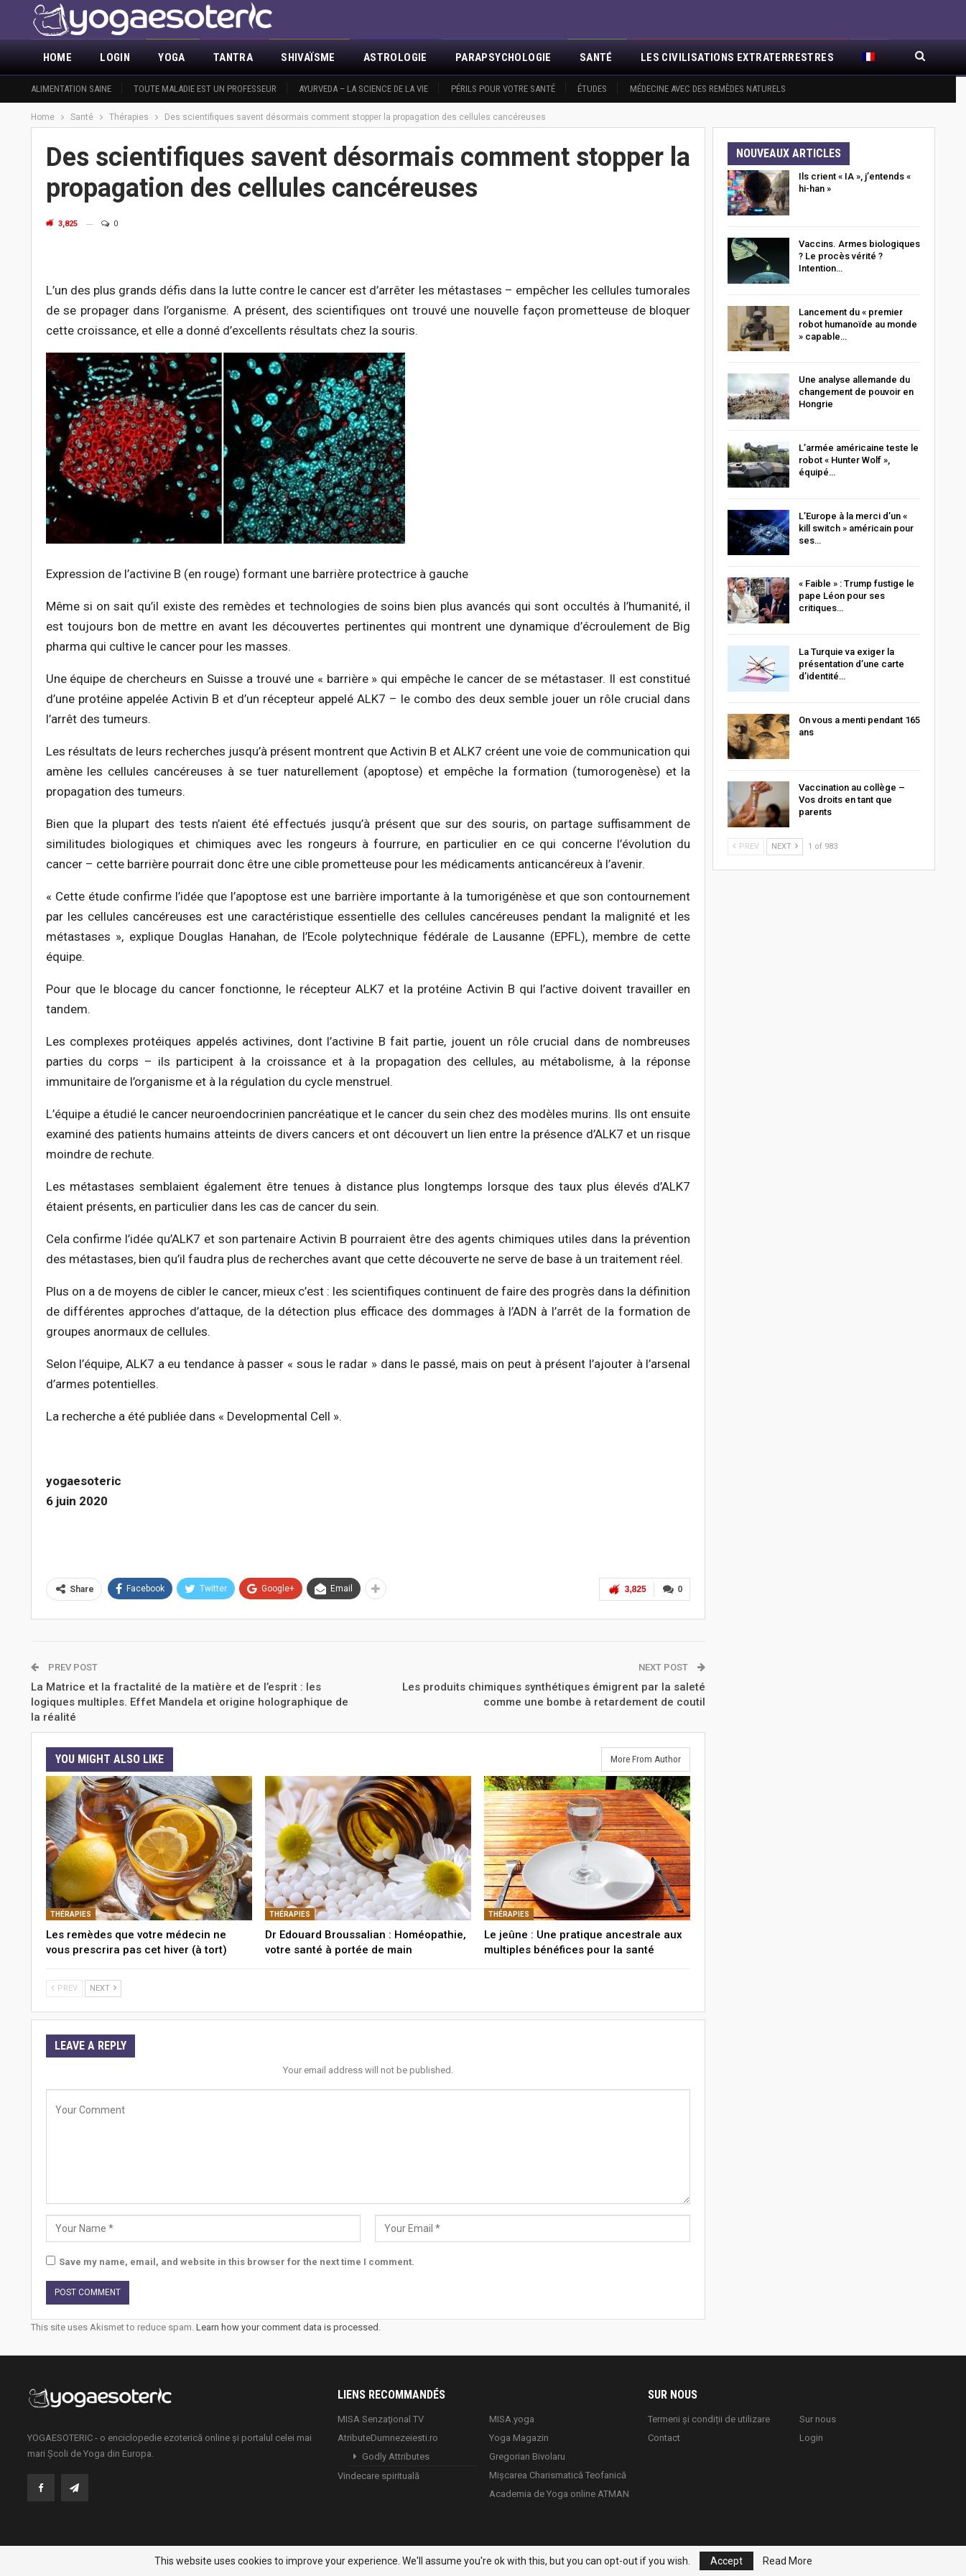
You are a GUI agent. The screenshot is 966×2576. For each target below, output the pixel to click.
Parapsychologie (503, 57)
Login (115, 57)
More (655, 57)
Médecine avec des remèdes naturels (708, 88)
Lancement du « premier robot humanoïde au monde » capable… (858, 324)
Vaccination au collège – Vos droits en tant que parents (852, 799)
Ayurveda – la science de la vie (363, 88)
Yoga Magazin (519, 2435)
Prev (64, 1986)
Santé (596, 57)
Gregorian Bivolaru (527, 2454)
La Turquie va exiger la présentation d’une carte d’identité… (851, 664)
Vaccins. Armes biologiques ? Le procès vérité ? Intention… (859, 256)
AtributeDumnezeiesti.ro (388, 2435)
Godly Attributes (395, 2454)
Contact (664, 2435)
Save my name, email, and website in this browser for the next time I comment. (236, 2260)
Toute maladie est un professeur (205, 88)
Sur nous (817, 2417)
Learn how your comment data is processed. (288, 2325)
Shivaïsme (308, 57)
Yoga (171, 57)
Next (103, 1986)
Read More (787, 2561)
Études (592, 88)
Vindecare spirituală (378, 2473)
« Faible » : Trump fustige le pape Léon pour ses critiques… (856, 595)
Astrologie (395, 57)
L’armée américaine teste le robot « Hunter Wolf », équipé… (859, 460)
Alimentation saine (71, 88)
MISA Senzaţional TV (381, 2417)
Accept (726, 2561)
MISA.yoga (511, 2417)
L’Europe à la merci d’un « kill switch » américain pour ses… (856, 528)
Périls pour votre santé (503, 88)
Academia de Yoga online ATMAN (559, 2491)
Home (58, 57)
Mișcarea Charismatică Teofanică (557, 2473)
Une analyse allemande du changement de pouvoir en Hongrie (856, 391)
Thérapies (70, 1913)
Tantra (233, 57)
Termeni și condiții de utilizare (709, 2417)
